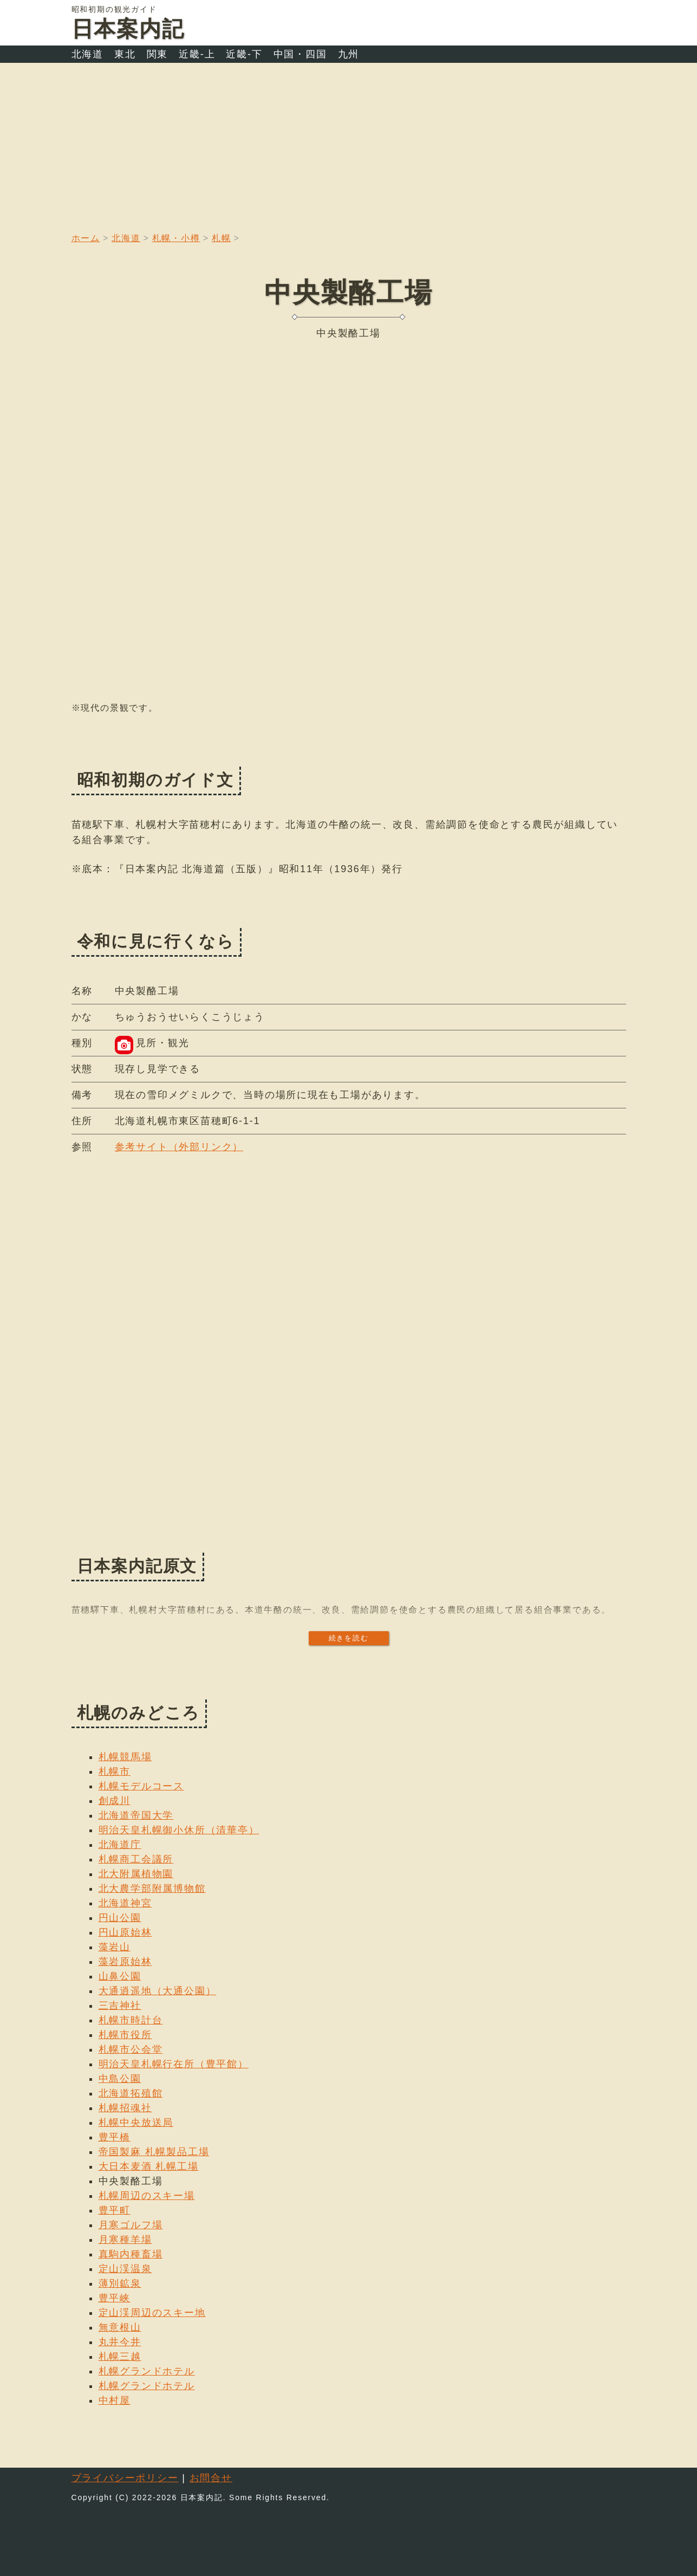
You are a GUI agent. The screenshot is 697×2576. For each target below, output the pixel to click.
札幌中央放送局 (136, 2122)
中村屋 (115, 2400)
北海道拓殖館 (131, 2093)
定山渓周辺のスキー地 (152, 2312)
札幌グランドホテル (147, 2371)
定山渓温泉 (125, 2268)
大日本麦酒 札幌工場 (149, 2166)
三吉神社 (120, 2005)
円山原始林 (125, 1932)
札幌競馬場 (125, 1756)
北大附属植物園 (136, 1873)
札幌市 (115, 1771)
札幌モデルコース (141, 1786)
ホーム (85, 238)
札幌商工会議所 (136, 1859)
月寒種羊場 (125, 2239)
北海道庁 (120, 1844)
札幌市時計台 (131, 2020)
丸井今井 (120, 2342)
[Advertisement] (349, 144)
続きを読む (349, 1638)
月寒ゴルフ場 (131, 2225)
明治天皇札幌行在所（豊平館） (174, 2064)
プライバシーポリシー (125, 2478)
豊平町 (115, 2210)
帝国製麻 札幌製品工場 (154, 2151)
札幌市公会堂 (131, 2049)
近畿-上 (197, 54)
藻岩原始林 (125, 1961)
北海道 (87, 54)
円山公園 (120, 1917)
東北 (125, 54)
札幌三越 (120, 2356)
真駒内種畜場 (131, 2254)
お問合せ (211, 2478)
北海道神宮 (125, 1903)
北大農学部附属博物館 (152, 1888)
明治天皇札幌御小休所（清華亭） (179, 1830)
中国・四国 (300, 54)
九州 (349, 54)
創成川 (115, 1800)
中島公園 (120, 2078)
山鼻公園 (120, 1976)
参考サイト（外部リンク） (179, 1146)
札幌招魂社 (125, 2108)
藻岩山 (115, 1947)
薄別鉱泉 (120, 2283)
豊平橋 (115, 2137)
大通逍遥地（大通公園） (158, 1990)
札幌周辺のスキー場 (147, 2195)
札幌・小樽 (176, 238)
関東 (157, 54)
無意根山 (120, 2327)
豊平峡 (115, 2298)
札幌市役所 (125, 2034)
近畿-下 (244, 54)
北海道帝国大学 (136, 1815)
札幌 (221, 238)
